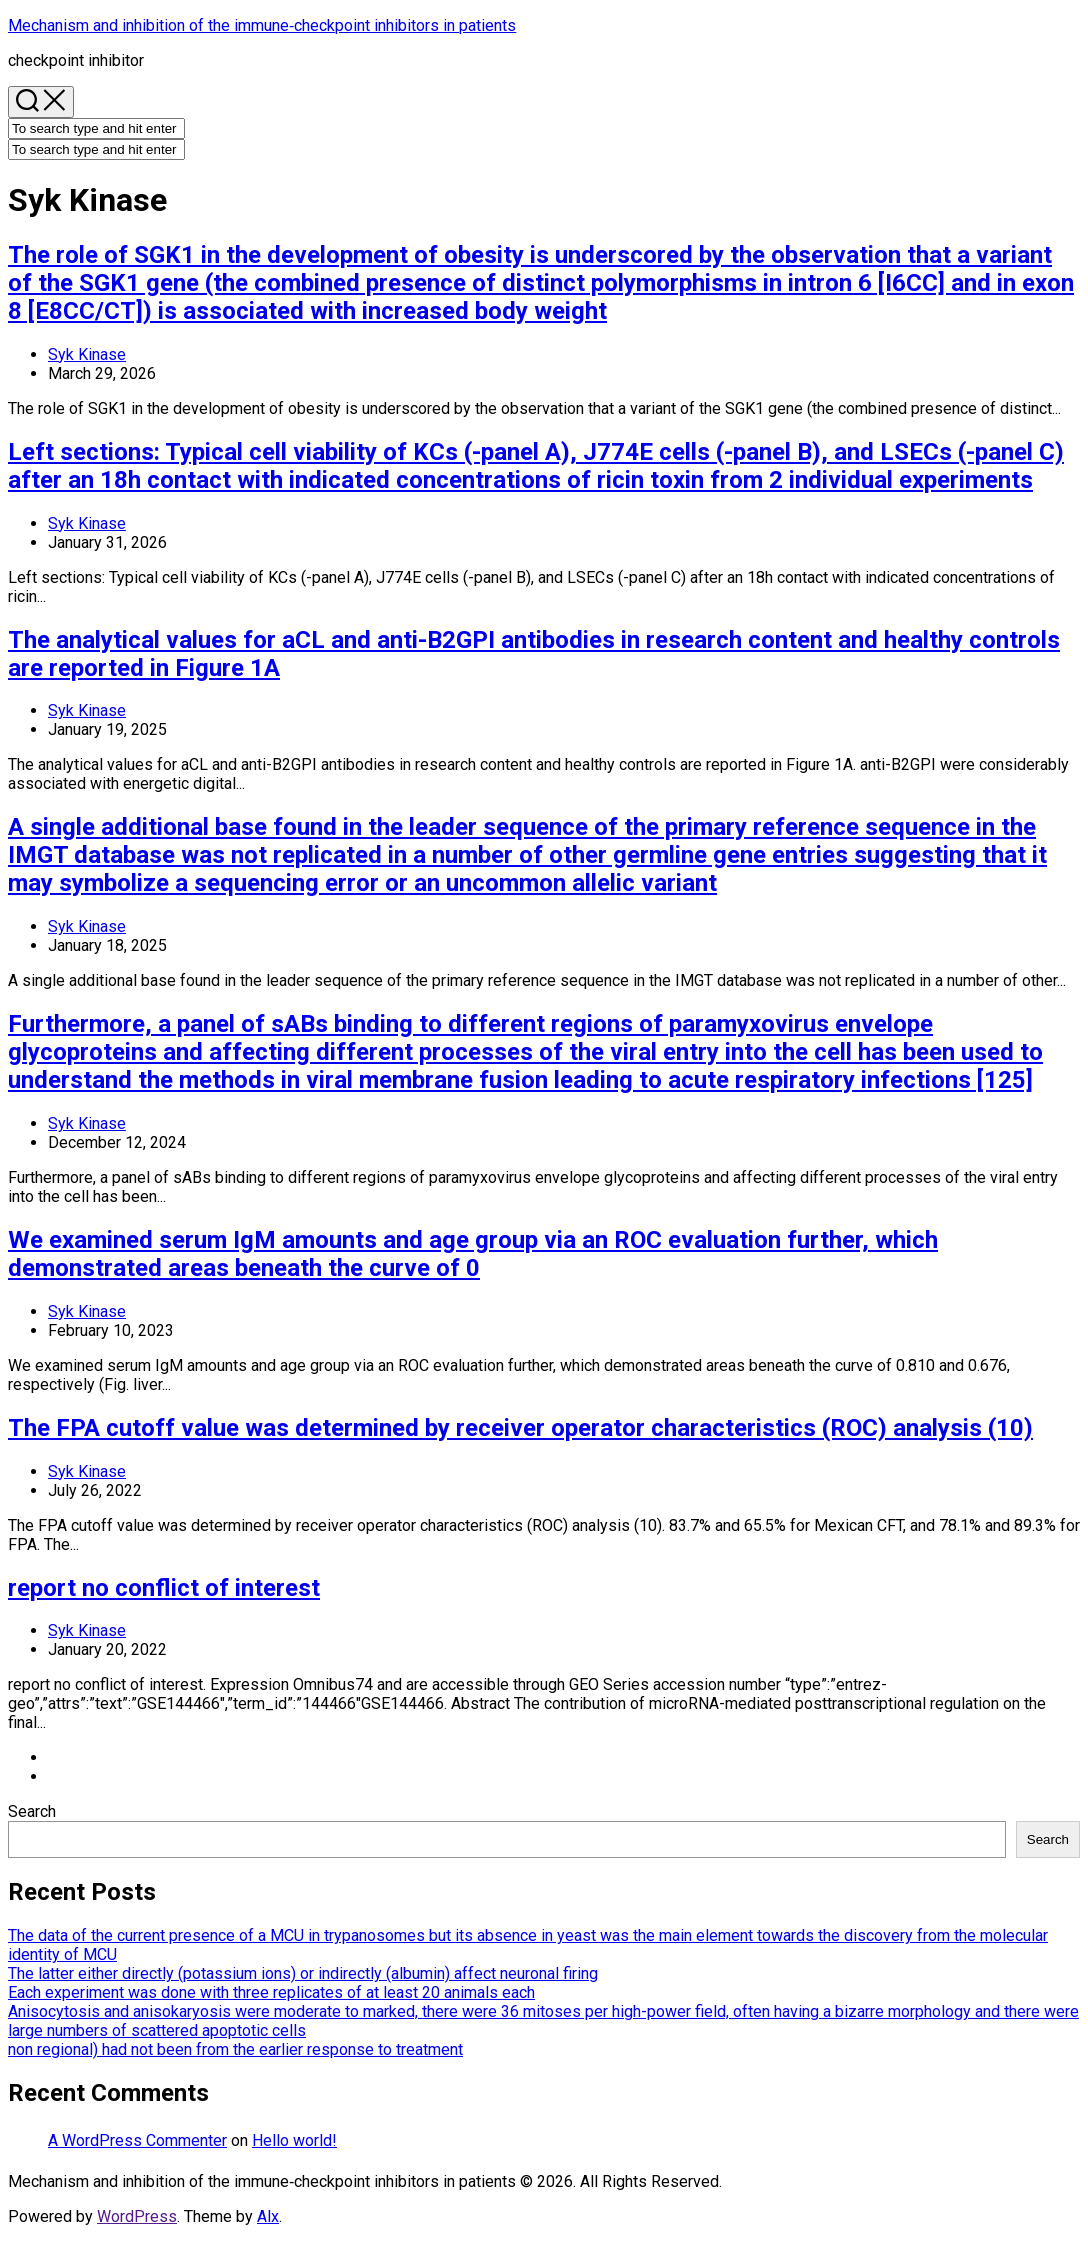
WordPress (137, 2216)
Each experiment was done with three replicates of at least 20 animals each (271, 1992)
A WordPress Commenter (137, 2140)
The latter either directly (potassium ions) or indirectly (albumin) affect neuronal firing (303, 1973)
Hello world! (294, 2140)
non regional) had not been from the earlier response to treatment (235, 2049)
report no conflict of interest (164, 1588)
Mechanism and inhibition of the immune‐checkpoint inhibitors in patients (262, 25)
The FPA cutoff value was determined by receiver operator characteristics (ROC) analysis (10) (520, 1428)
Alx (268, 2216)
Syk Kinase (87, 354)
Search (32, 1811)
